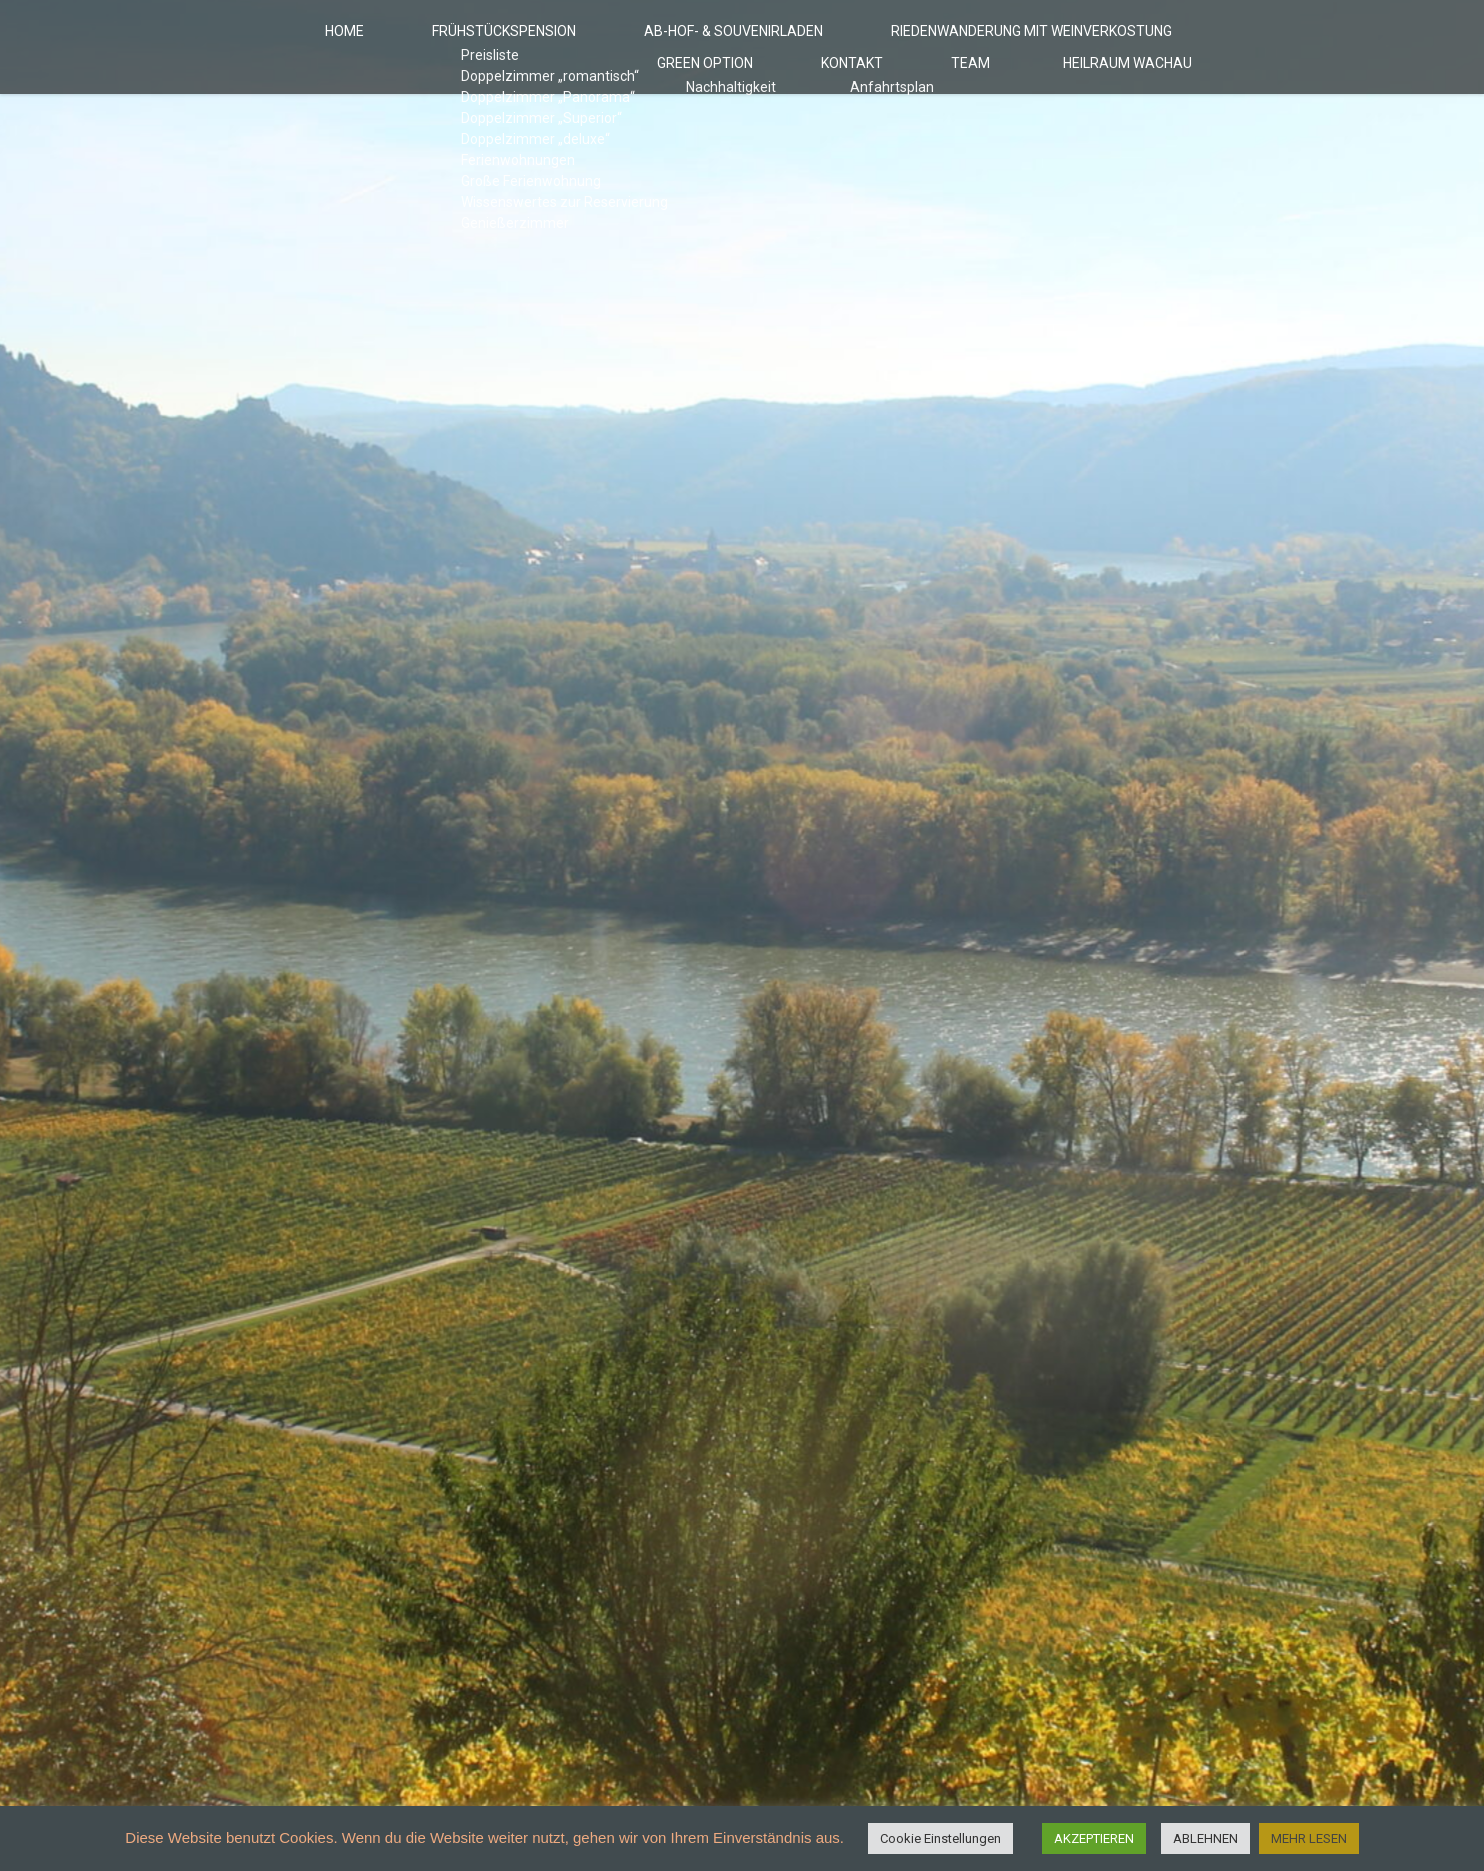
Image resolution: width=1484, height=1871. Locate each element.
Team (1010, 102)
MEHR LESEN (1309, 1838)
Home (271, 44)
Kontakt (919, 102)
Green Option (1136, 44)
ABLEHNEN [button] (1205, 1838)
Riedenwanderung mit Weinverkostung (898, 44)
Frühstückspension (407, 44)
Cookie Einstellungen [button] (940, 1838)
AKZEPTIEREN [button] (1094, 1838)
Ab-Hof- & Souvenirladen (617, 44)
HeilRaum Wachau (1140, 102)
